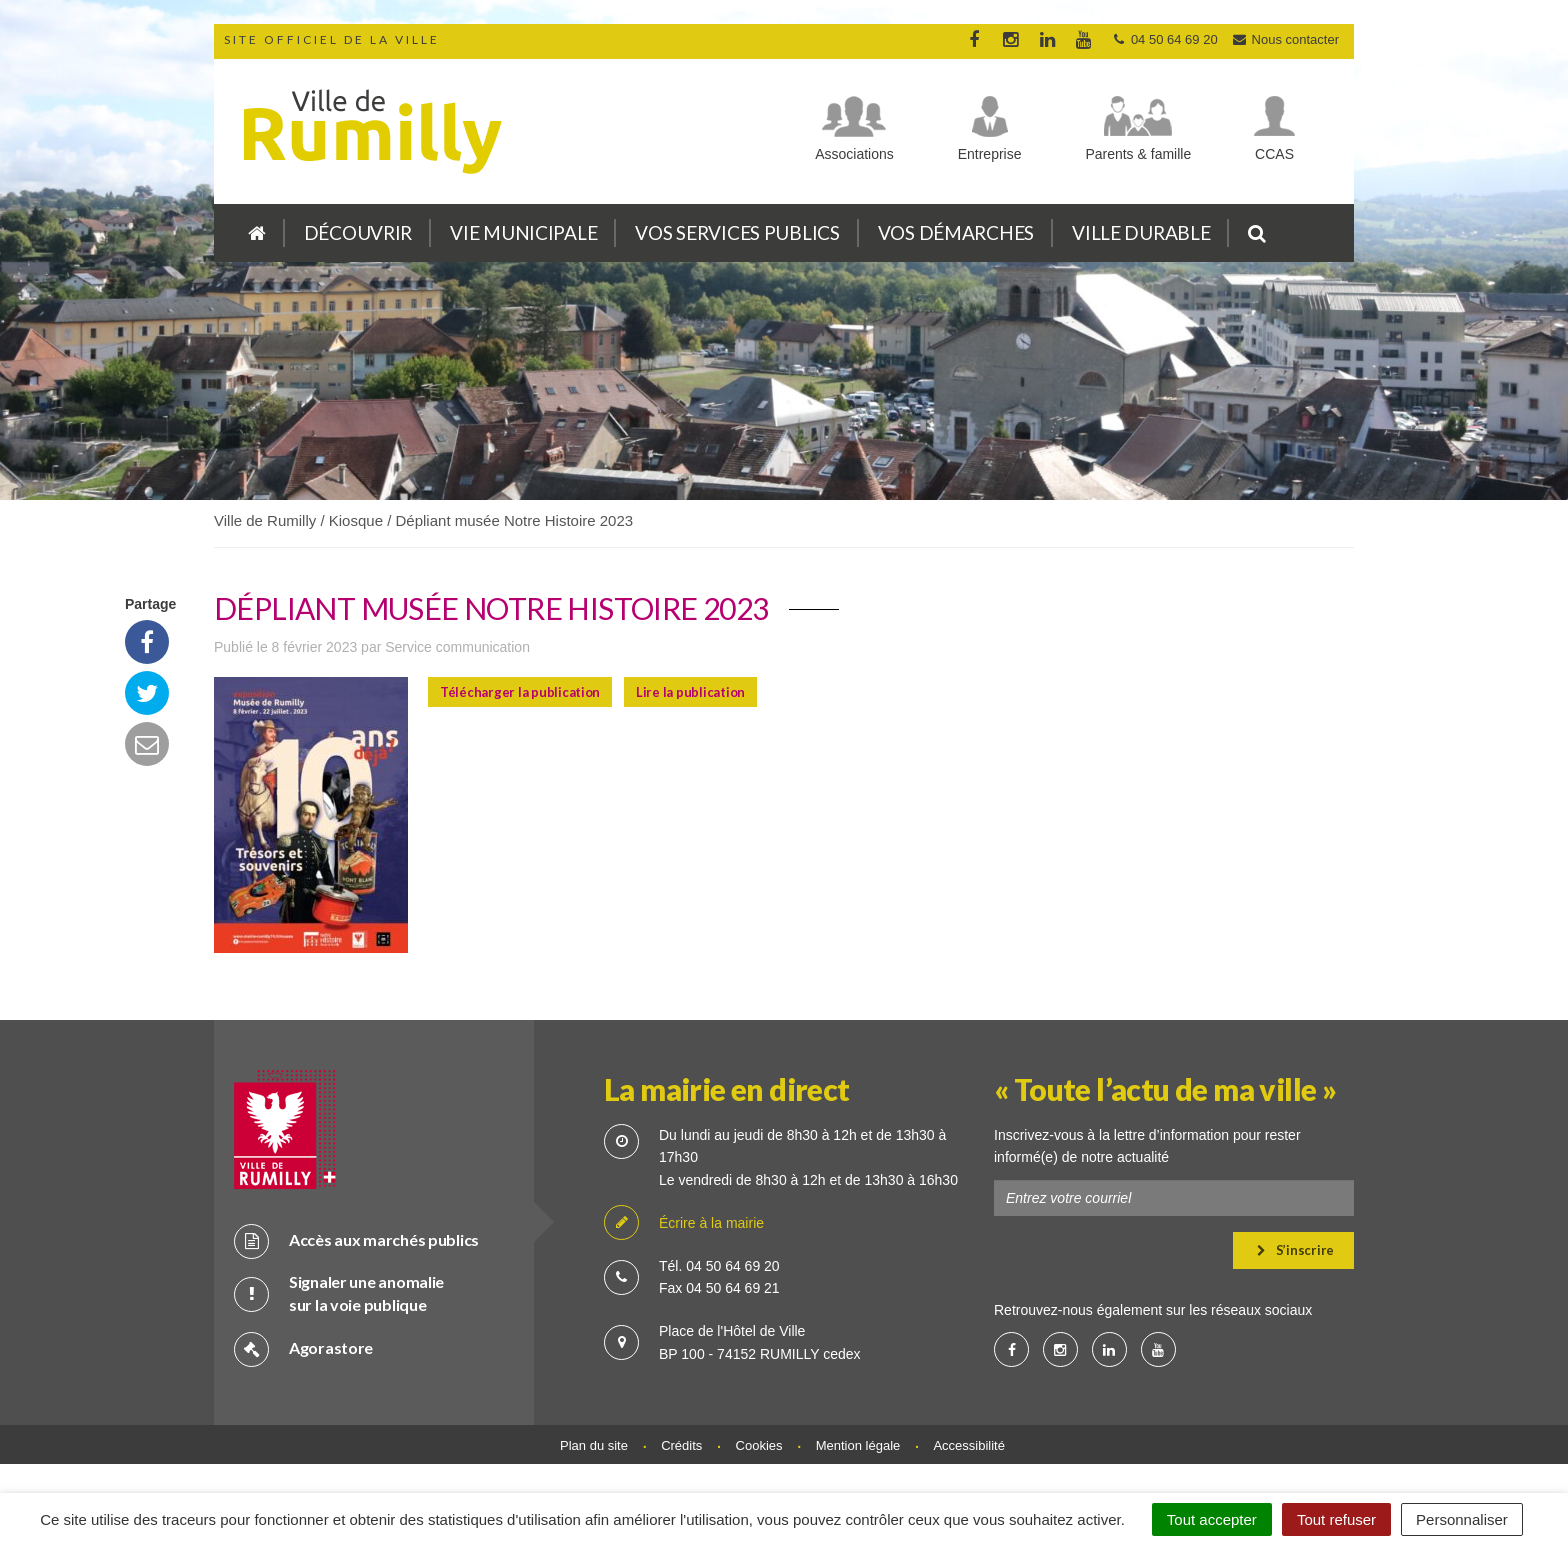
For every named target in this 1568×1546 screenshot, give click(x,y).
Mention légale (858, 1445)
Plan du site (594, 1445)
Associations (854, 154)
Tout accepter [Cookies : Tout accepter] (1212, 1519)
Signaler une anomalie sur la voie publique (339, 1293)
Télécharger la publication (520, 692)
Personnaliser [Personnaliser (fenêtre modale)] (1462, 1519)
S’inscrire (1295, 1250)
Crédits (681, 1445)
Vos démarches (956, 232)
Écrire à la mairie (684, 1223)
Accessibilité (969, 1445)
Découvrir (358, 232)
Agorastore (303, 1348)
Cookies (759, 1445)
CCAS (1274, 154)
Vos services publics (737, 232)
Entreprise (990, 154)
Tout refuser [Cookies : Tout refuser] (1336, 1519)
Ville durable (1141, 232)
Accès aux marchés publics (356, 1240)
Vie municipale (523, 232)
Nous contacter (1285, 39)
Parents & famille (1138, 154)
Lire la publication (690, 692)
